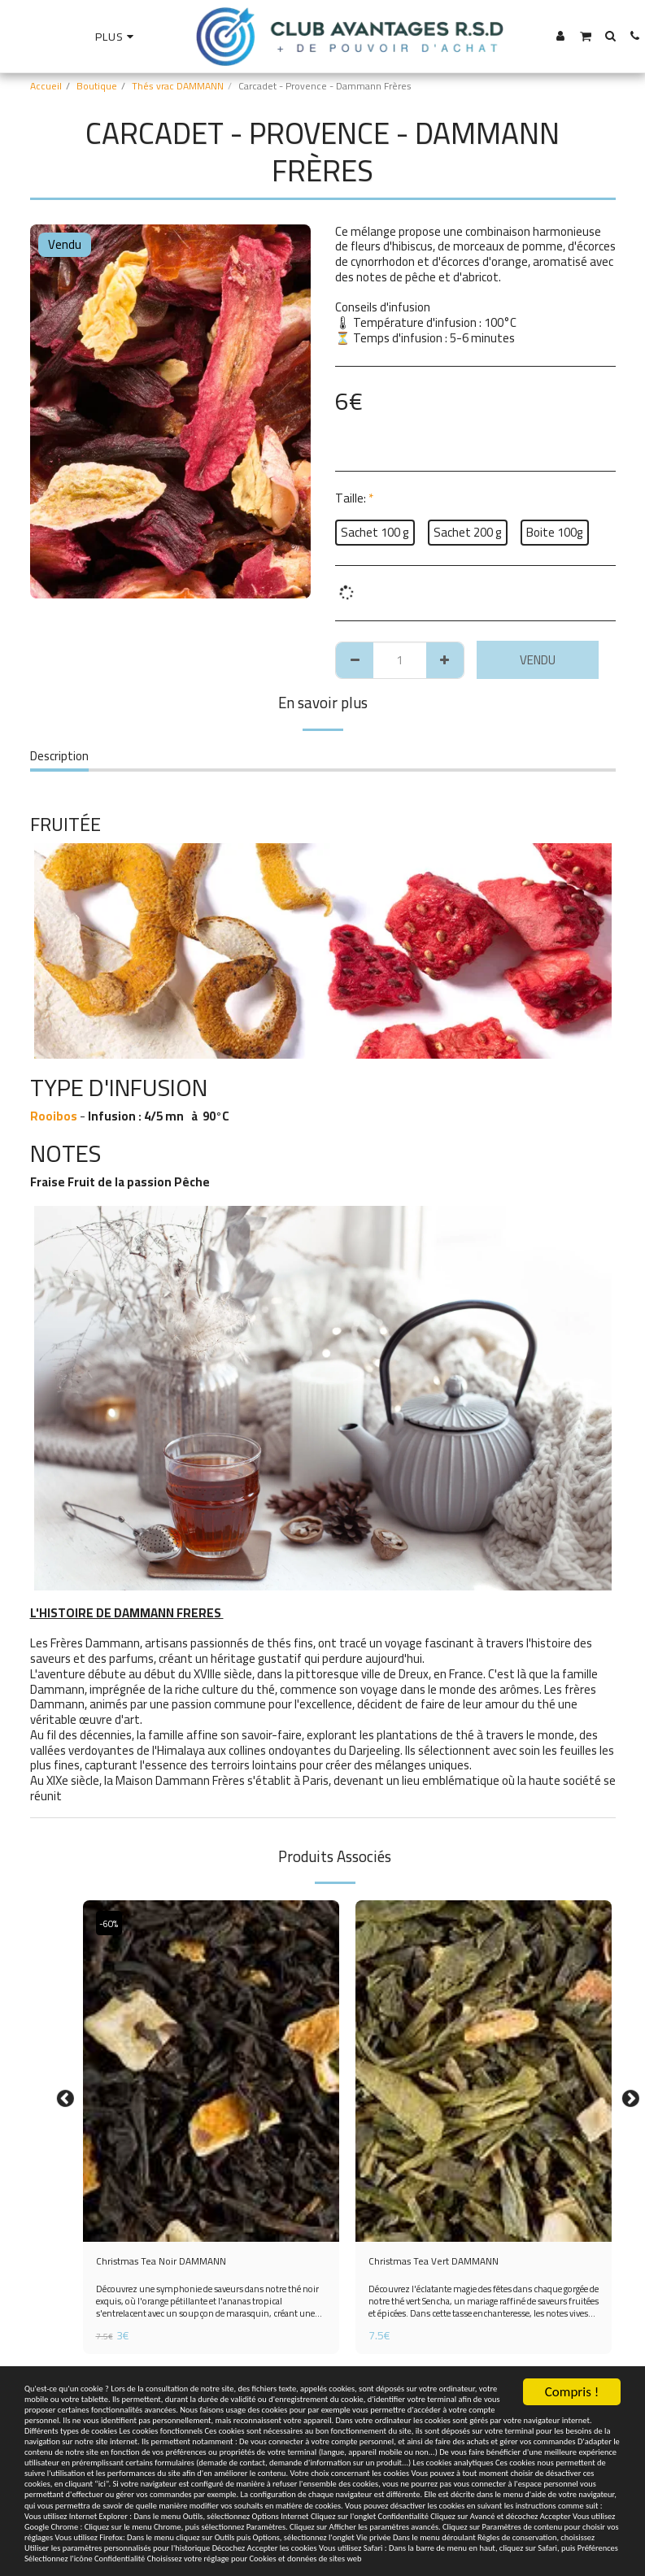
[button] (585, 36)
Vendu (538, 660)
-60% (112, 1922)
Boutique (96, 85)
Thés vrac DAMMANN (178, 85)
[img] (211, 2071)
